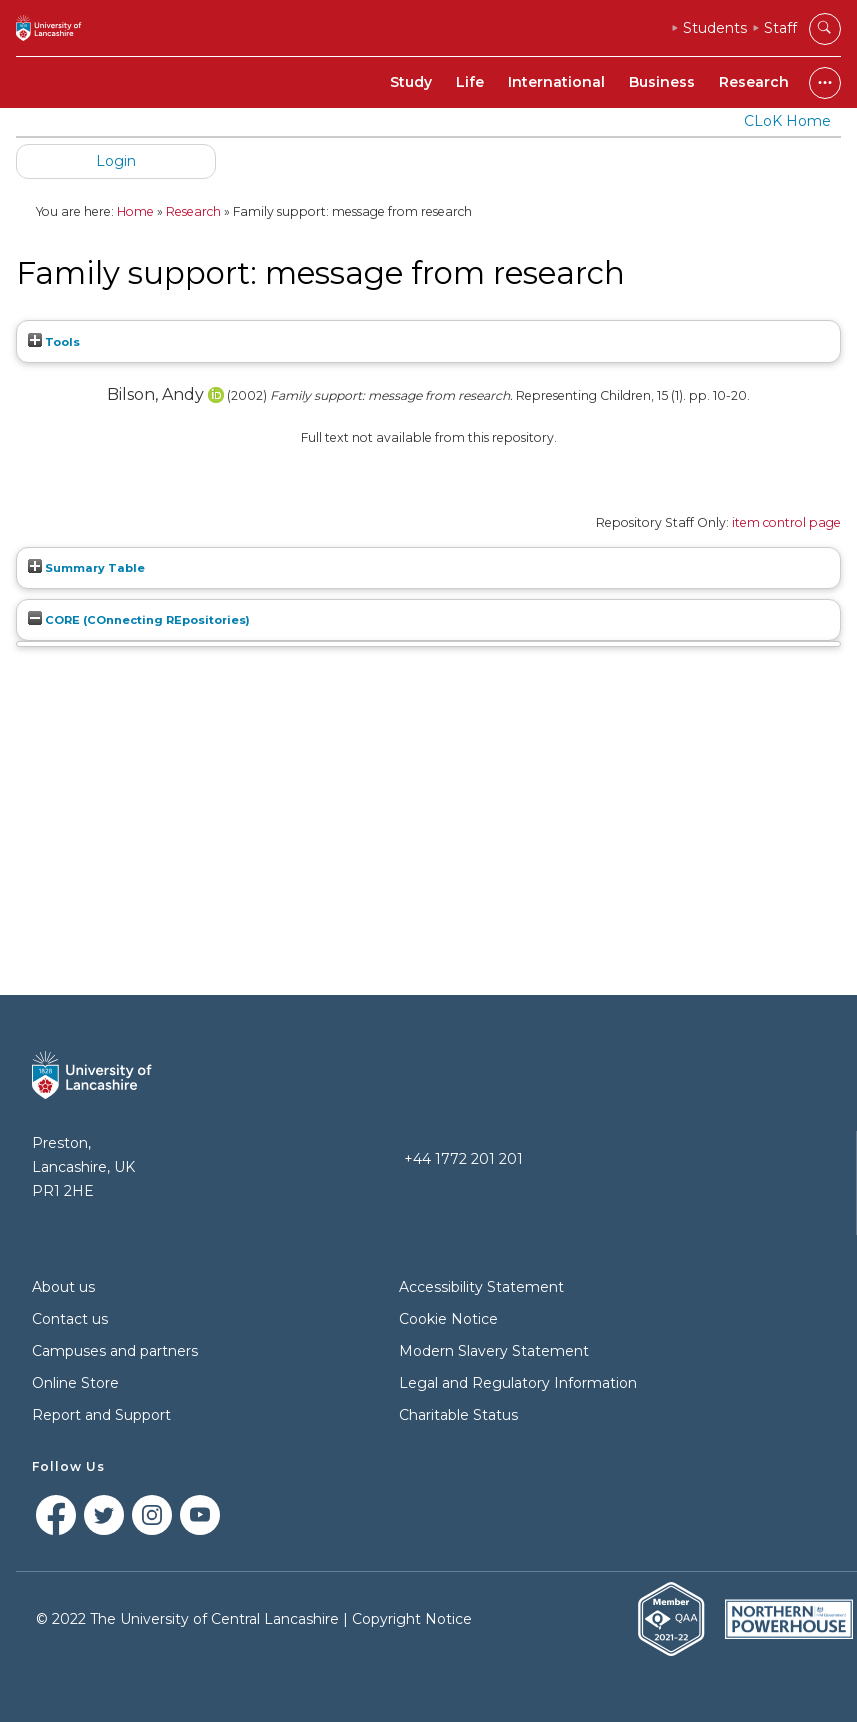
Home (135, 211)
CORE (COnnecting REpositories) (139, 620)
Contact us (70, 1319)
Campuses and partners (115, 1351)
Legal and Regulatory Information (518, 1383)
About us (63, 1287)
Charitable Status (458, 1415)
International (556, 82)
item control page (786, 522)
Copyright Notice (412, 1619)
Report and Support (101, 1415)
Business (662, 82)
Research (754, 82)
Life (470, 82)
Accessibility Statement (481, 1287)
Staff (780, 28)
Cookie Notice (448, 1319)
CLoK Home (787, 121)
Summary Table (86, 568)
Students (715, 28)
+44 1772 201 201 (463, 1159)
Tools (54, 342)
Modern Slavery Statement (494, 1351)
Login (116, 161)
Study (411, 82)
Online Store (75, 1383)
